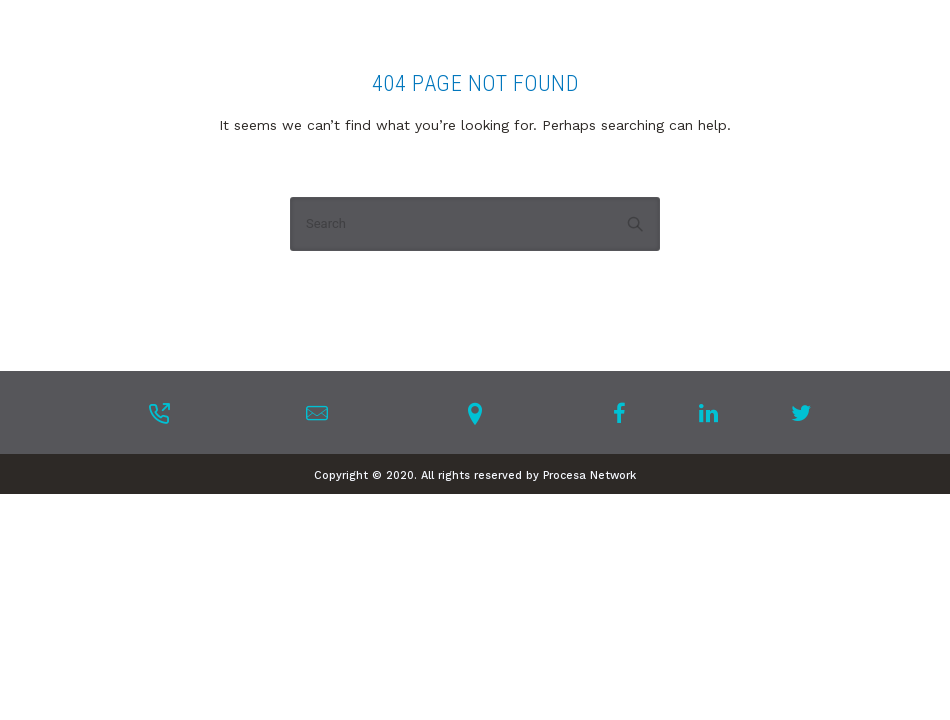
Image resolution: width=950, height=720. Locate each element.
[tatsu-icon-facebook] (625, 413)
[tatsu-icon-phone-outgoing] (159, 413)
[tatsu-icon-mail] (317, 413)
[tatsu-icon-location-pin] (475, 413)
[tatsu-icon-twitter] (801, 413)
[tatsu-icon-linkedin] (714, 413)
